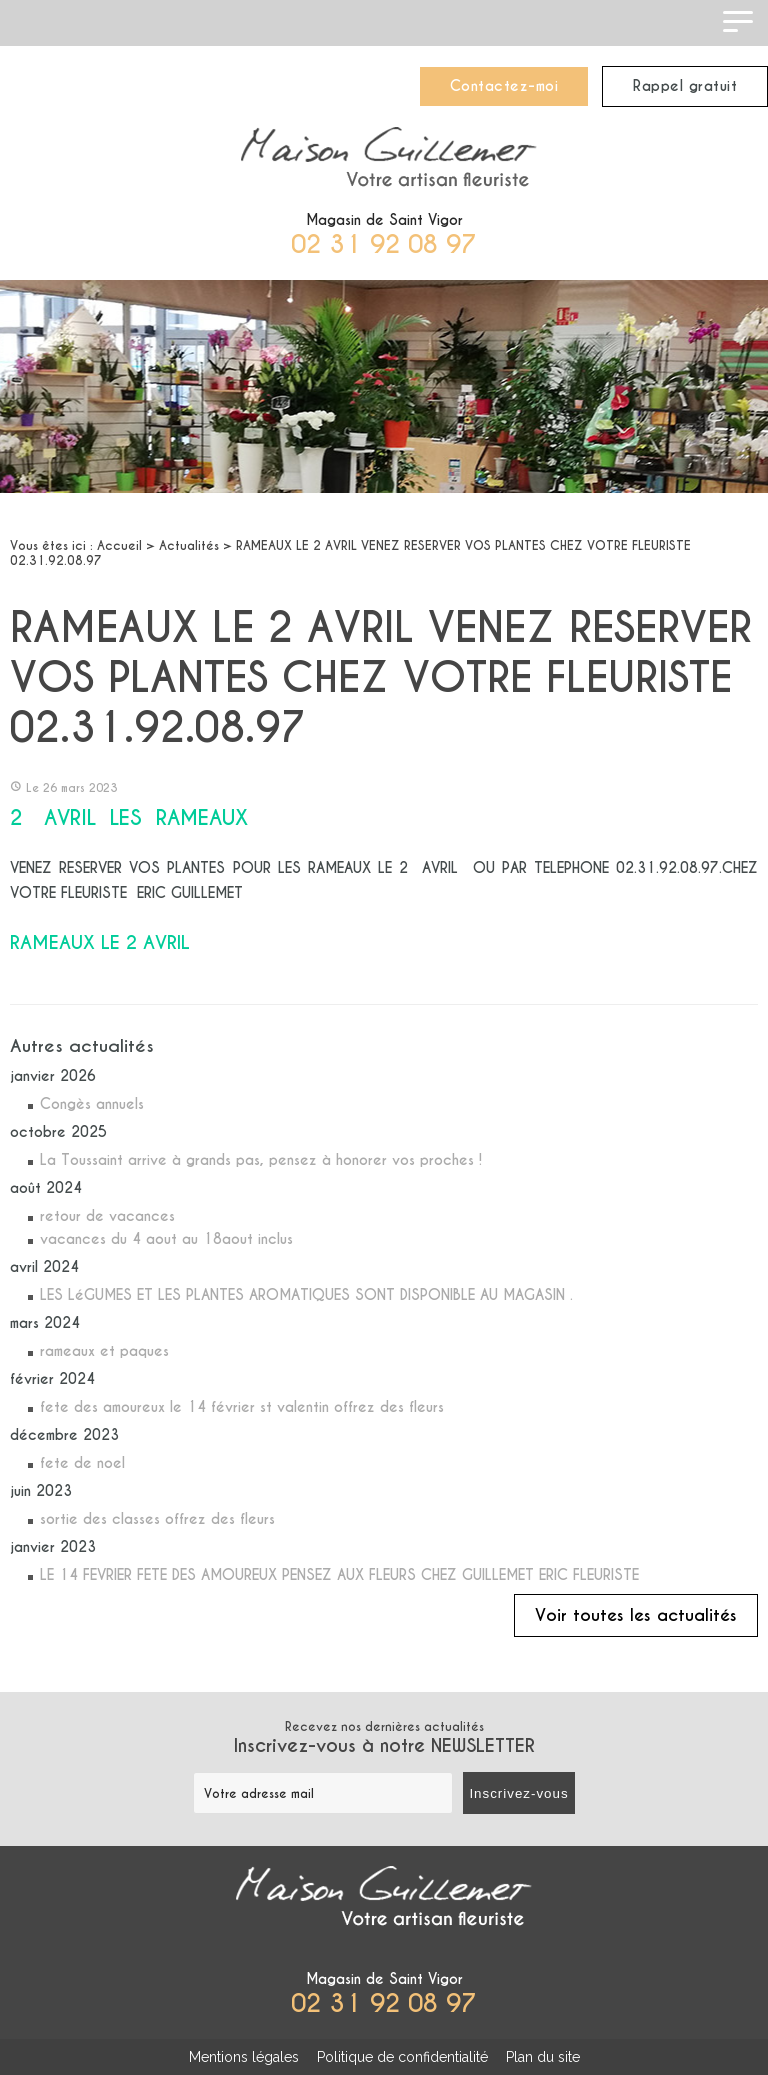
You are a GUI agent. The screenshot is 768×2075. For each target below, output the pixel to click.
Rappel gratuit (685, 86)
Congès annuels (92, 1104)
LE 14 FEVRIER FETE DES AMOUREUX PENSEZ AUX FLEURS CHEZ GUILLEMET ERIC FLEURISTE (339, 1575)
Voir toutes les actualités (636, 1615)
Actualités (189, 545)
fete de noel (82, 1463)
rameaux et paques (104, 1351)
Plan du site (543, 2057)
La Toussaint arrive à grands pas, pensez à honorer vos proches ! (261, 1160)
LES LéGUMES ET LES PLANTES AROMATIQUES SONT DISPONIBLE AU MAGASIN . (306, 1295)
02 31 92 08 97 (384, 244)
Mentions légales (244, 2057)
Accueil (119, 545)
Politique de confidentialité (402, 2057)
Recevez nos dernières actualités (384, 1738)
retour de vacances (107, 1216)
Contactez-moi (504, 86)
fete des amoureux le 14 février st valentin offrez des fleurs (242, 1407)
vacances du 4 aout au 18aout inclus (166, 1239)
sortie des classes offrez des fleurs (157, 1519)
